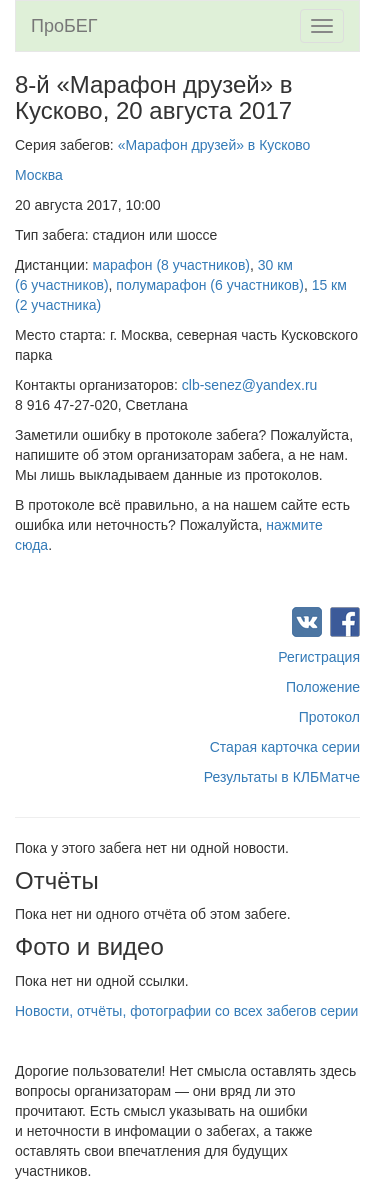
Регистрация (319, 657)
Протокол (329, 717)
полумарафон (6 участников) (210, 285)
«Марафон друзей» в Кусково (214, 145)
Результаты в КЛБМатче (282, 777)
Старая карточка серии (285, 747)
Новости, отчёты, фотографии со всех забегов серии (186, 1011)
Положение (323, 687)
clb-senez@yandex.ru (250, 385)
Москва (39, 175)
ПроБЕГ (64, 26)
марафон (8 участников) (171, 265)
